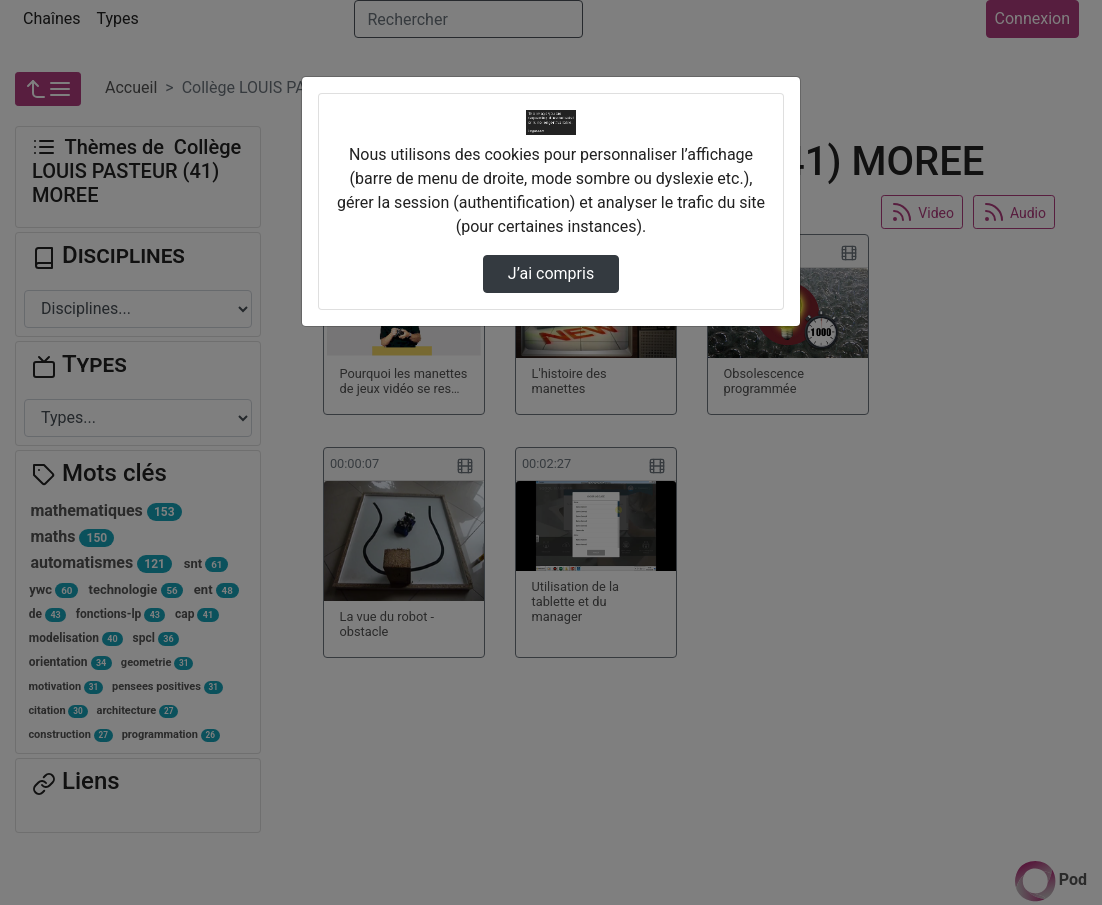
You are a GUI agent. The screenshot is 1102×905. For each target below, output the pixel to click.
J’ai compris (551, 273)
